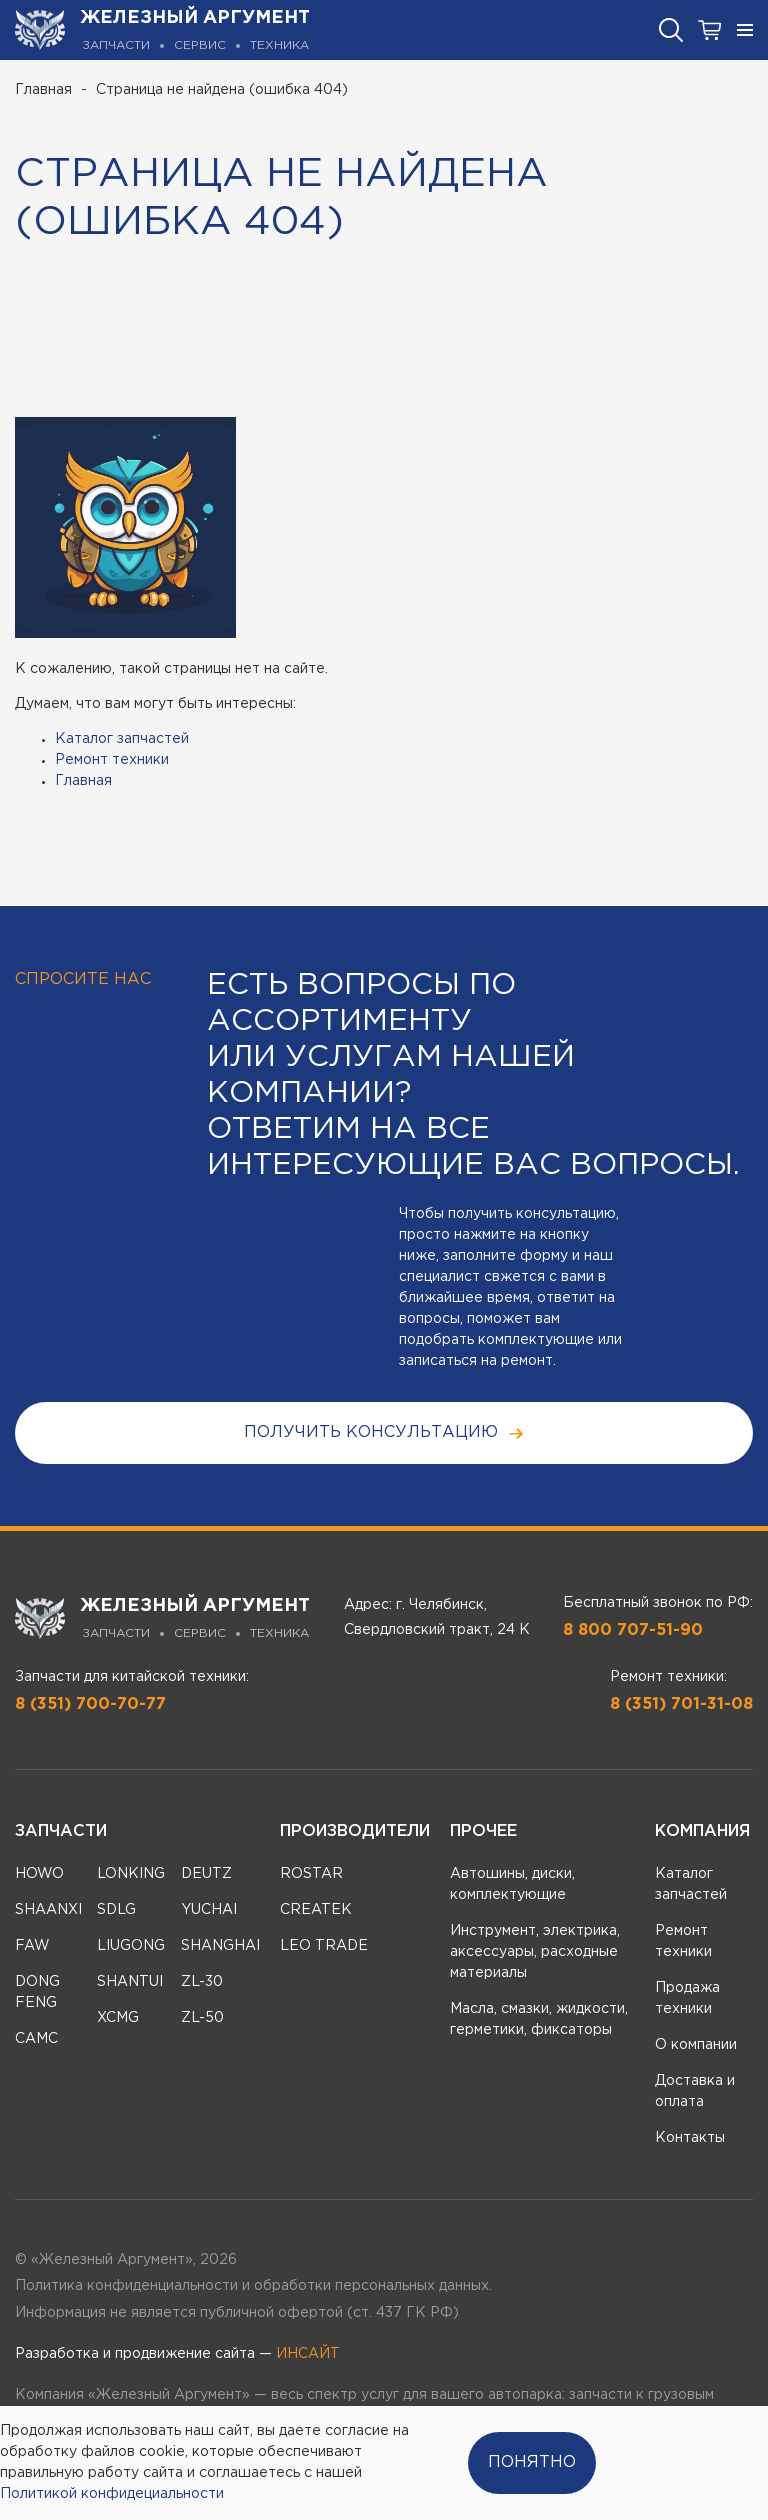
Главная (43, 90)
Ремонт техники (112, 760)
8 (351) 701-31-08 (681, 1704)
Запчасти (61, 1831)
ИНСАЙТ (308, 2354)
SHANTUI (130, 1982)
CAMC (36, 2039)
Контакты (690, 2138)
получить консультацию (384, 1433)
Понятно (532, 2462)
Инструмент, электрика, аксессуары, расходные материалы (535, 1952)
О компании (696, 2045)
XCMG (118, 2018)
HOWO (39, 1874)
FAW (32, 1946)
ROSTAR (311, 1874)
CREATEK (316, 1910)
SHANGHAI (220, 1946)
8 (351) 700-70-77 (90, 1704)
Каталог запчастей (122, 739)
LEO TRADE (324, 1946)
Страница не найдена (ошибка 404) (222, 90)
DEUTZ (206, 1874)
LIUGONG (131, 1946)
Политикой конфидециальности (112, 2494)
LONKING (131, 1874)
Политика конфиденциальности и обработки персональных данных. (253, 2286)
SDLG (116, 1910)
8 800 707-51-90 (633, 1630)
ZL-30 (202, 1982)
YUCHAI (209, 1910)
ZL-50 (202, 2018)
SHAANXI (48, 1910)
